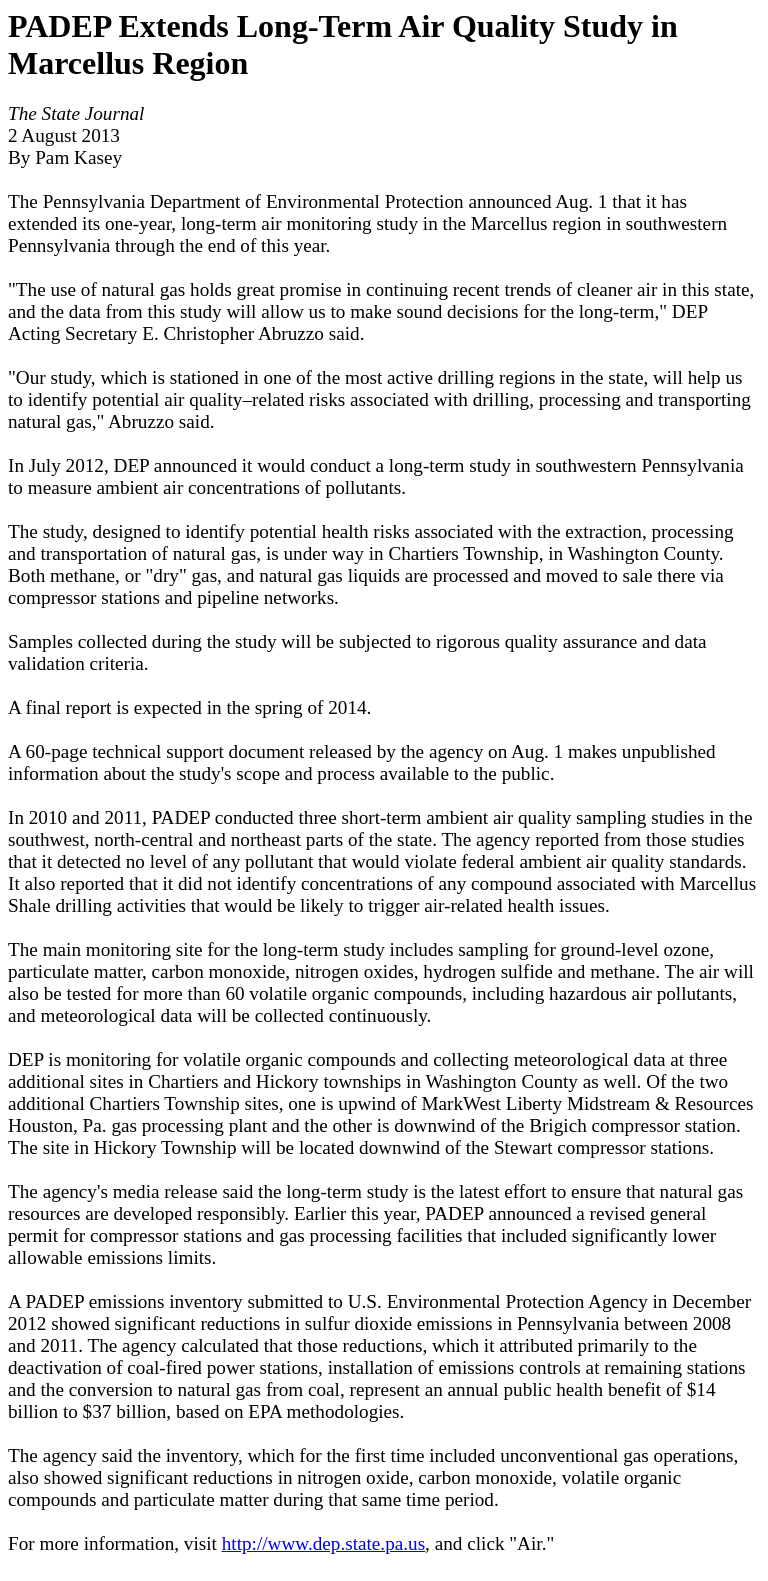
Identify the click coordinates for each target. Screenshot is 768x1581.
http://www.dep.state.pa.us (323, 1543)
